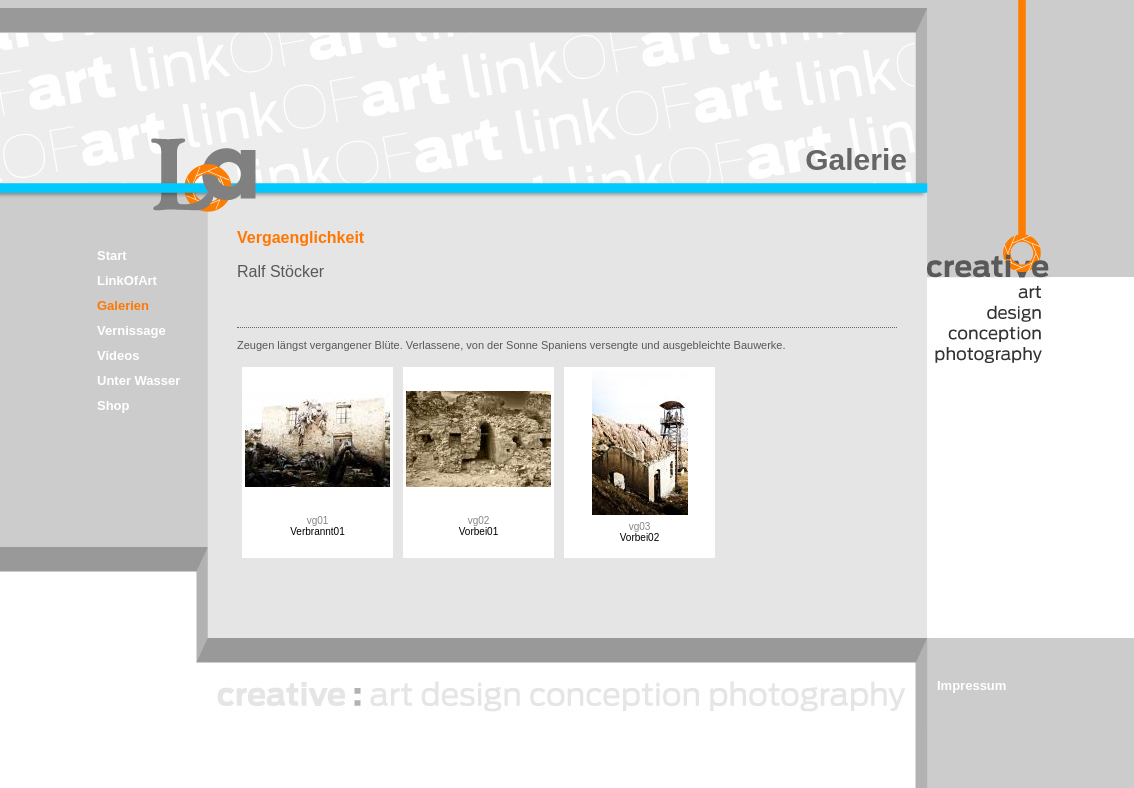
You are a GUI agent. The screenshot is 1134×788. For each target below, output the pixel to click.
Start (112, 255)
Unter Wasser (138, 380)
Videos (118, 355)
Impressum (971, 685)
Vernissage (131, 330)
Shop (113, 405)
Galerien (123, 305)
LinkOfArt (127, 280)
